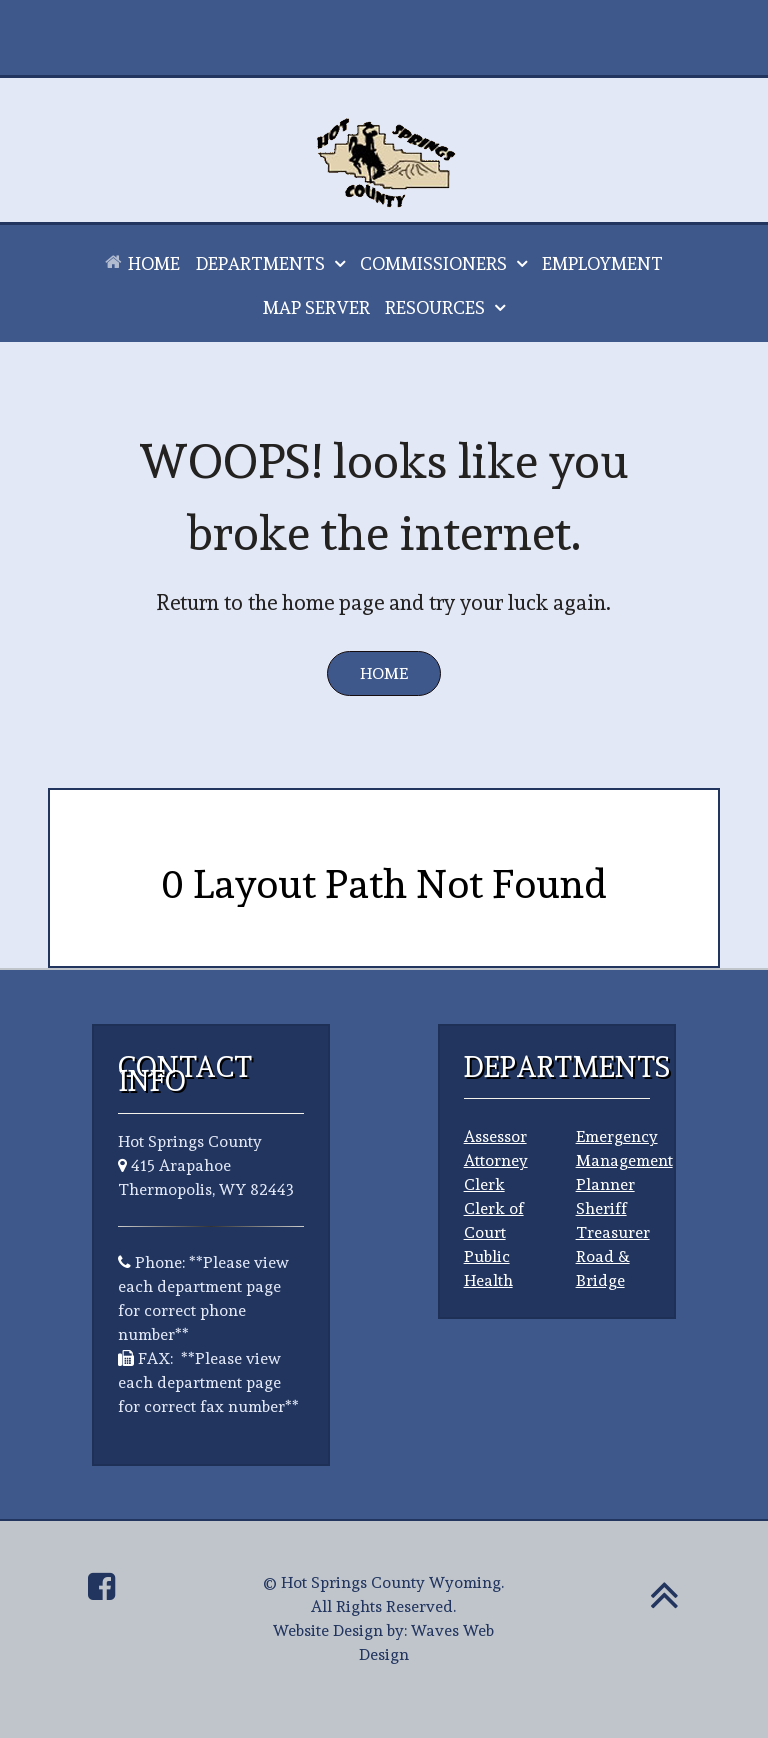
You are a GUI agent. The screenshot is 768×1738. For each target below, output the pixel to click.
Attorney (496, 1160)
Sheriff (601, 1208)
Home (384, 673)
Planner (605, 1184)
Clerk (484, 1184)
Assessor (495, 1136)
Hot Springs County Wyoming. (392, 1582)
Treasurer (613, 1232)
